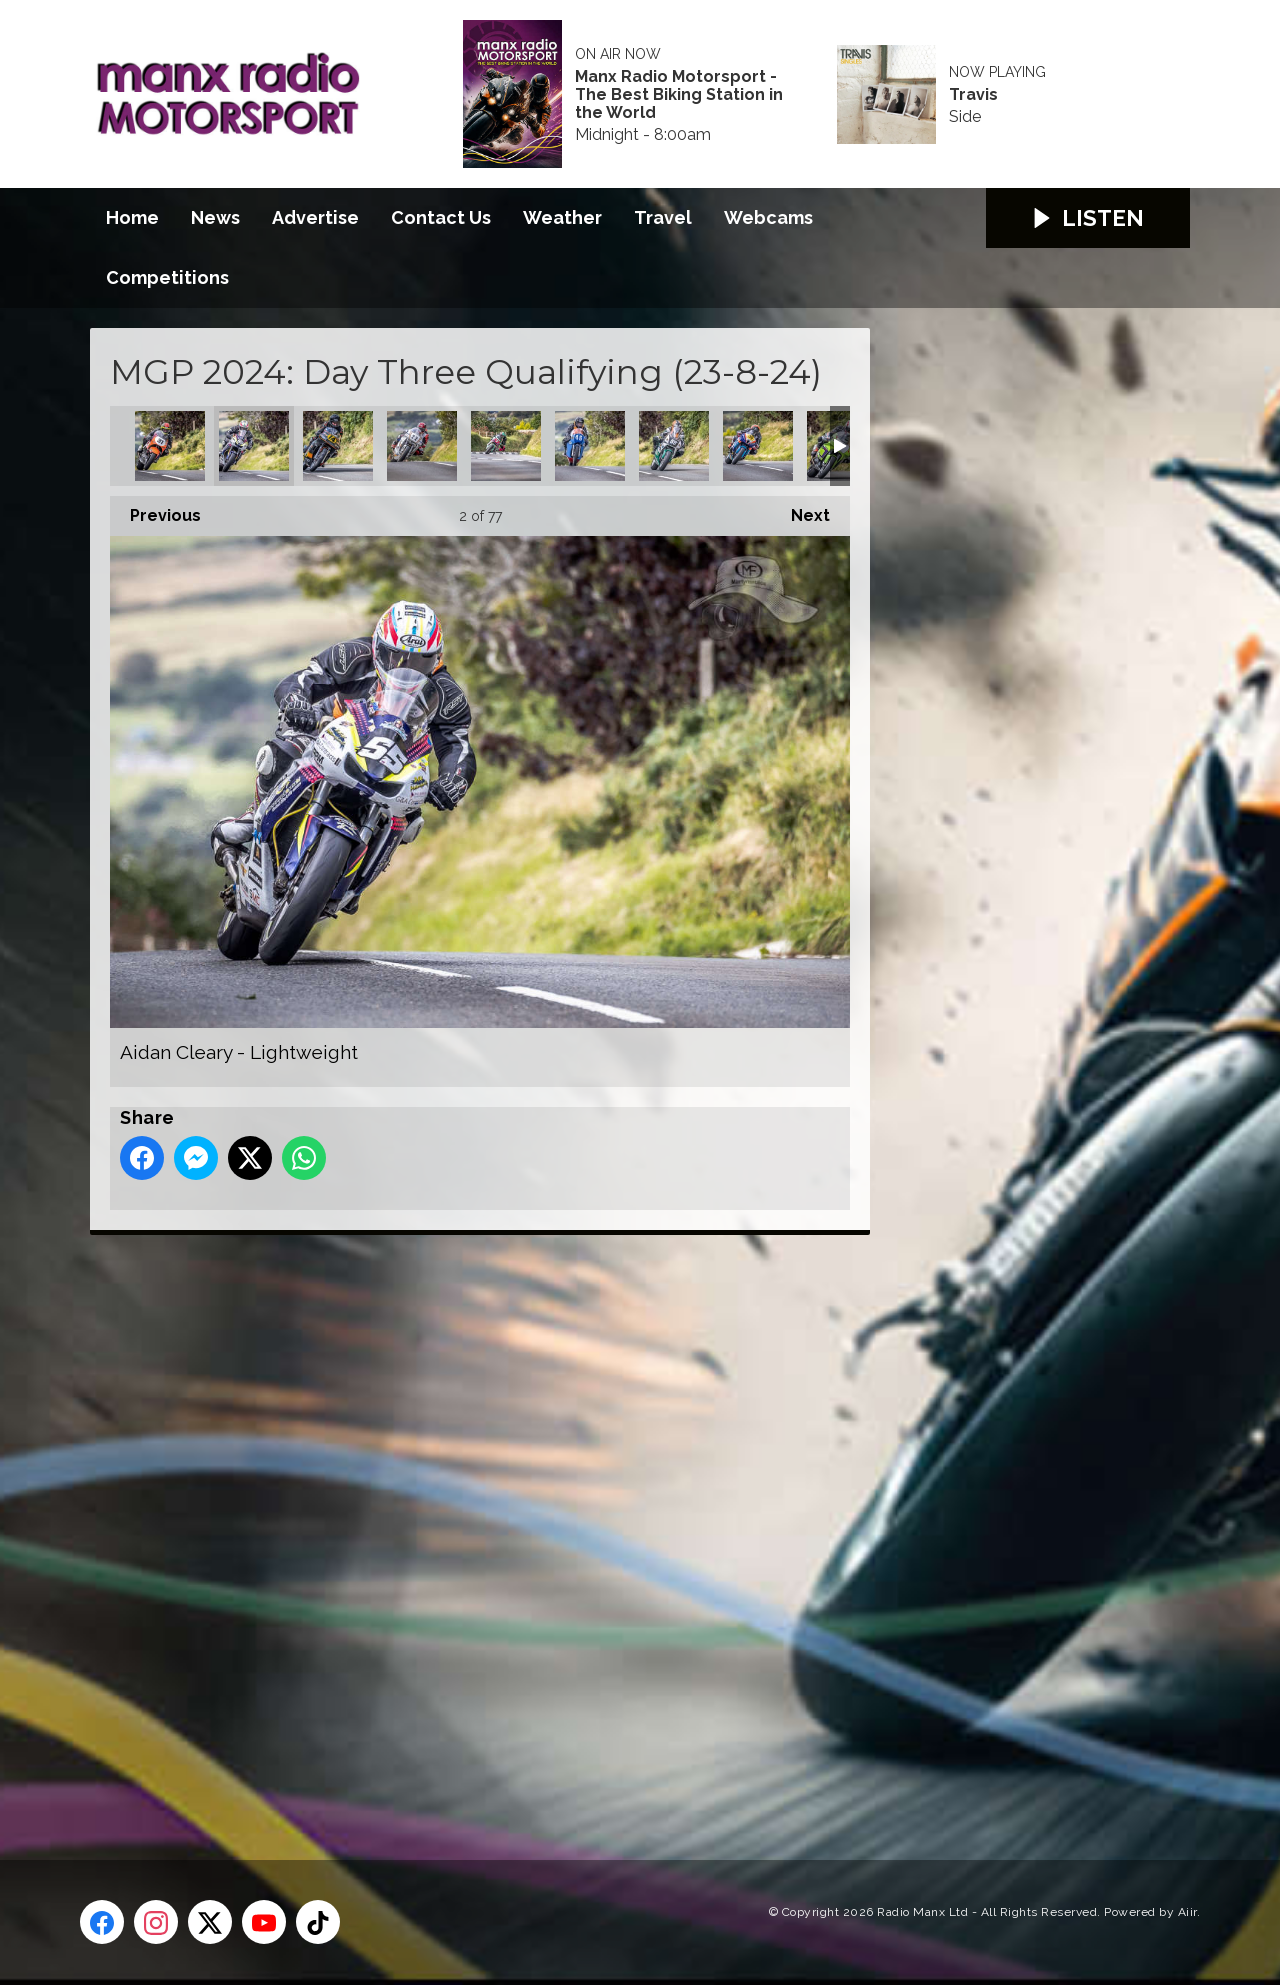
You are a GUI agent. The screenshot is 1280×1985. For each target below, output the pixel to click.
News (215, 217)
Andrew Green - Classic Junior (590, 446)
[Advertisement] (465, 1525)
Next (800, 510)
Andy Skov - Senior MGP (758, 446)
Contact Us (441, 217)
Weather (562, 217)
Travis (973, 95)
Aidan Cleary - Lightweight (254, 446)
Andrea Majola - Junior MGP (506, 446)
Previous (155, 510)
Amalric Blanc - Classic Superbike (422, 446)
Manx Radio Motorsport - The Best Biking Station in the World (679, 95)
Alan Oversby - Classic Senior (338, 446)
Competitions (167, 277)
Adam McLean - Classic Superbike (170, 446)
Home (132, 217)
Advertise (315, 217)
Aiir (1187, 1912)
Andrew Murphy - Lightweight (674, 446)
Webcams (768, 217)
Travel (663, 217)
